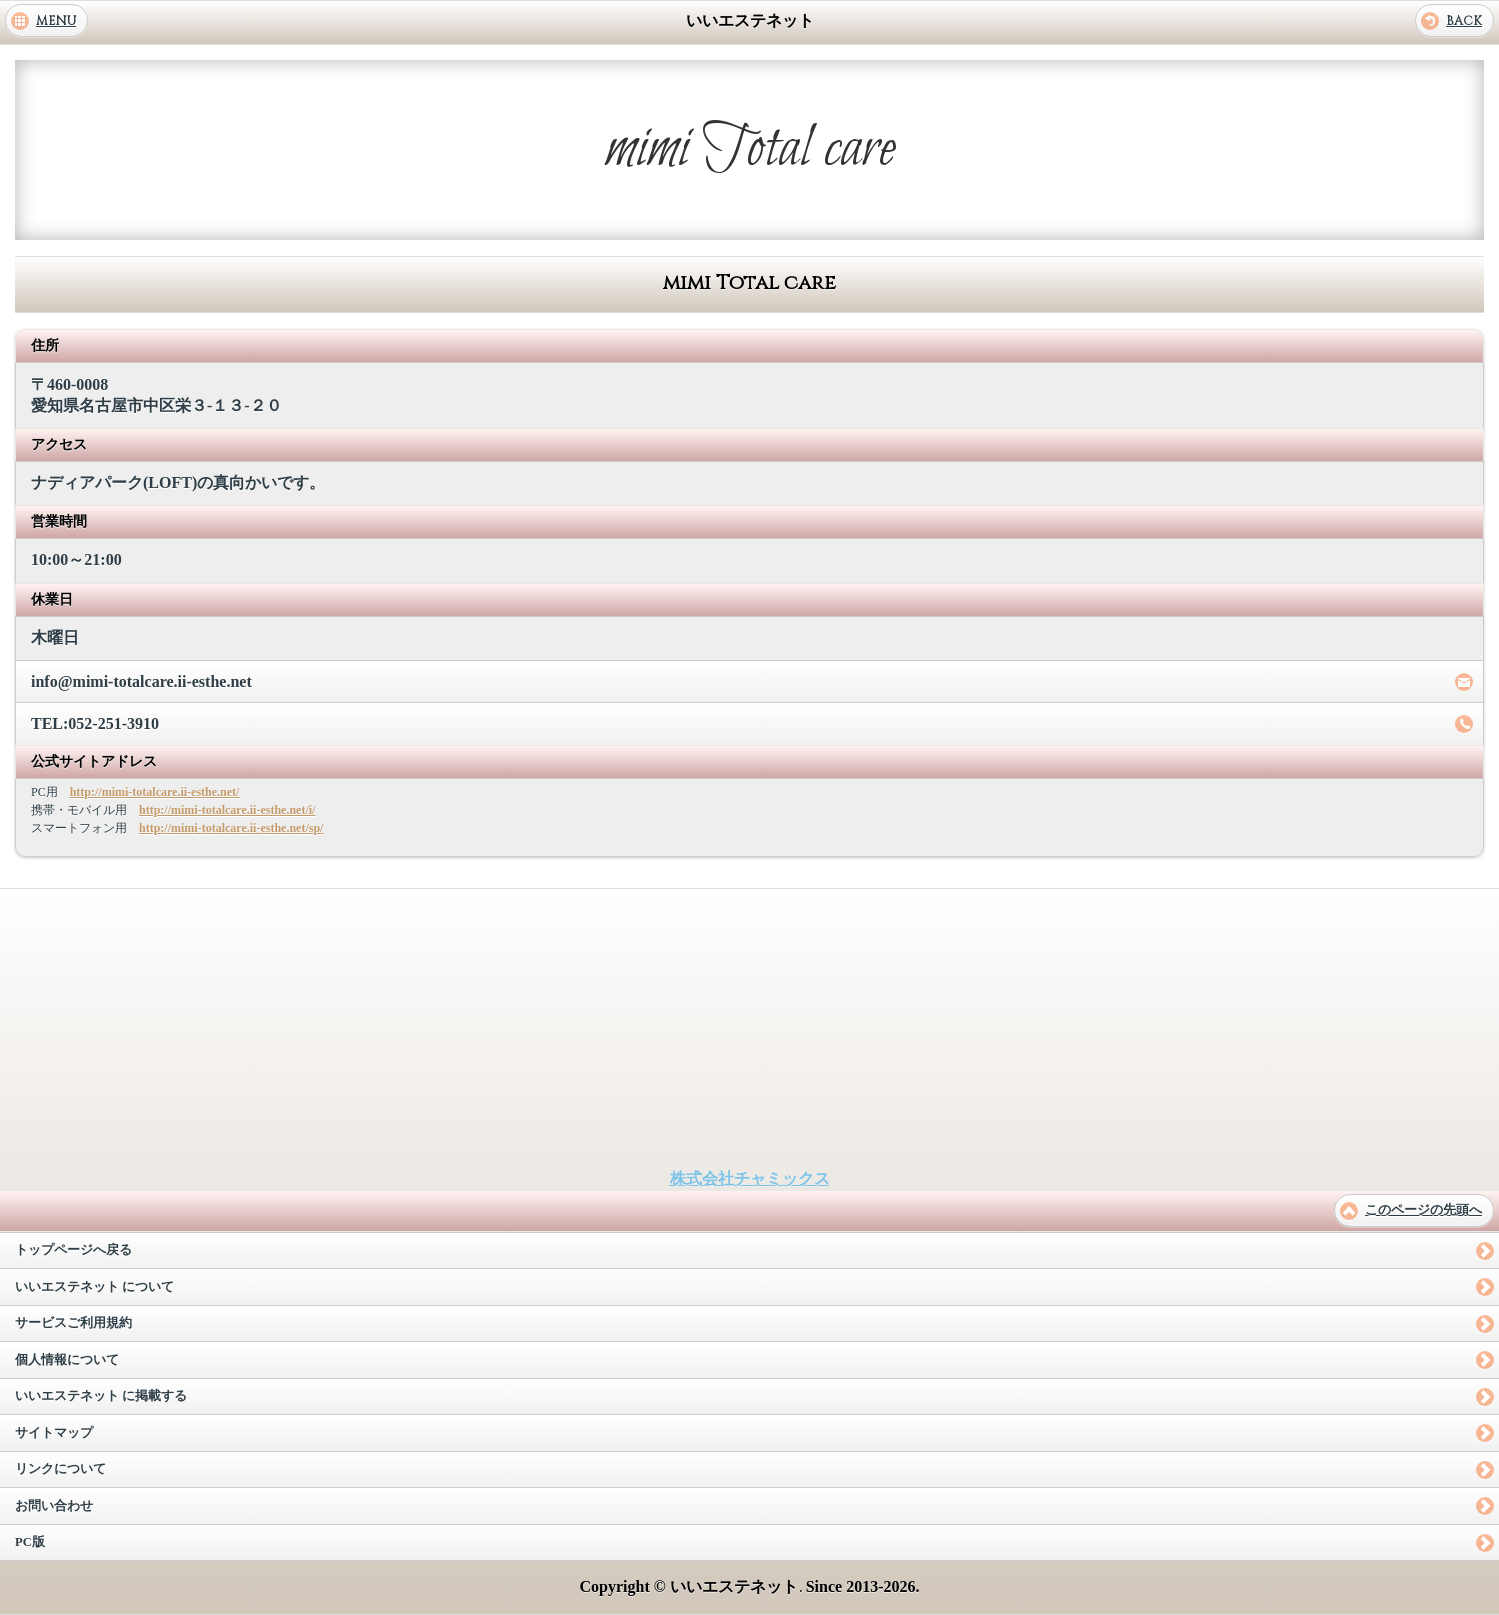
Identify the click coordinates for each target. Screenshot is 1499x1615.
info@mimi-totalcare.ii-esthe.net (141, 681)
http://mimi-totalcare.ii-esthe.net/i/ (227, 810)
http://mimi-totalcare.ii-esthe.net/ (155, 792)
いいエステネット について (94, 1287)
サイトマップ (54, 1433)
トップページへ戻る (73, 1250)
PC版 (30, 1542)
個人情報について (67, 1360)
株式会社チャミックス (750, 1178)
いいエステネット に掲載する (101, 1396)
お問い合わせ (54, 1506)
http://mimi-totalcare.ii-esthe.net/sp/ (231, 828)
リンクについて (60, 1469)
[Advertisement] (750, 1029)
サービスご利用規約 (73, 1323)
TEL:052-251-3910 (95, 723)
